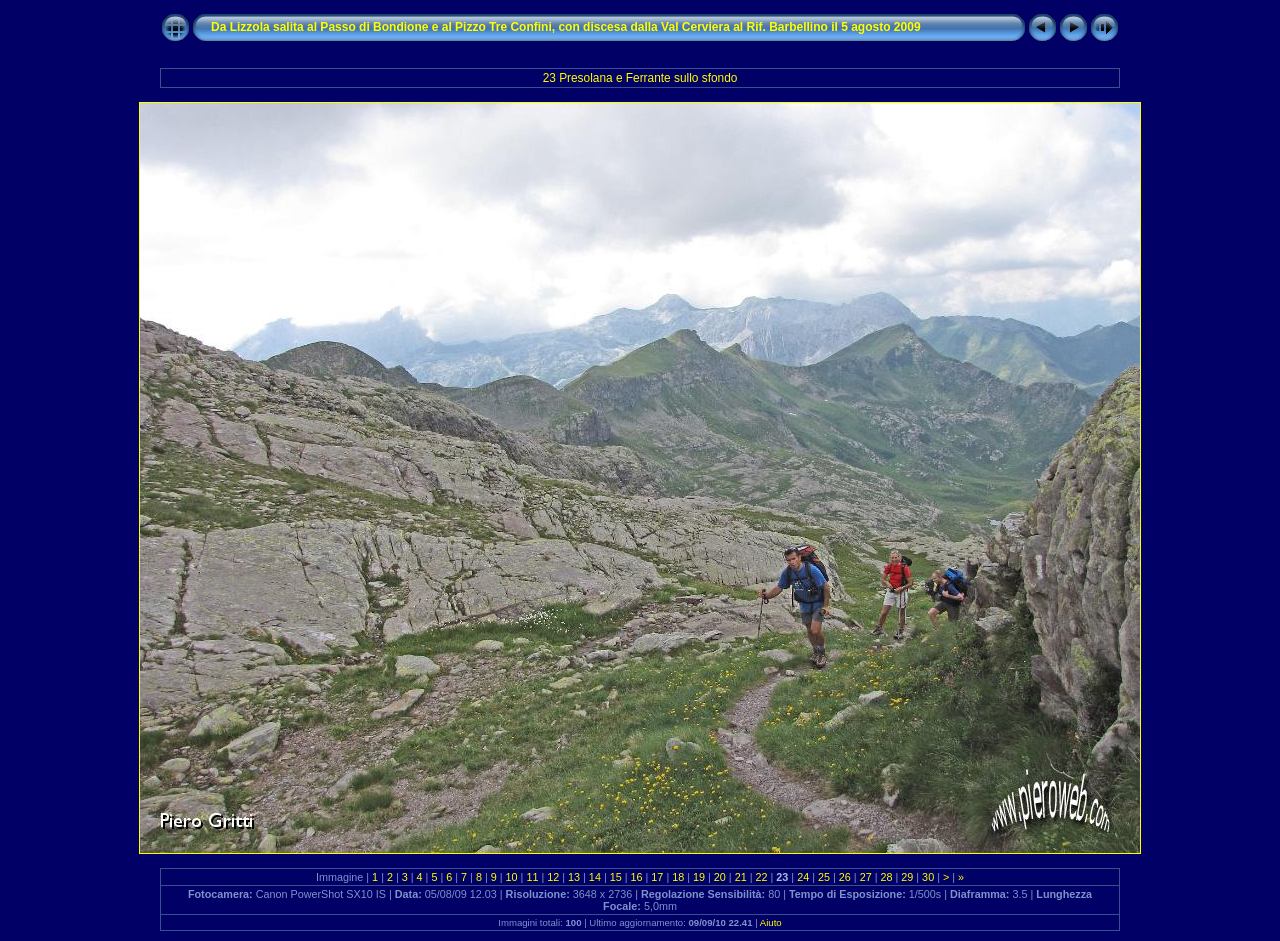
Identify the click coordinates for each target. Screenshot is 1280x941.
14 (595, 877)
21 (741, 877)
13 (574, 877)
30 (928, 877)
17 (657, 877)
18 (678, 877)
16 (637, 877)
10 (512, 877)
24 (803, 877)
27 (866, 877)
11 (532, 877)
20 (720, 877)
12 (553, 877)
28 (886, 877)
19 (699, 877)
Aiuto (771, 922)
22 (762, 877)
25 (824, 877)
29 (907, 877)
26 (845, 877)
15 (616, 877)
